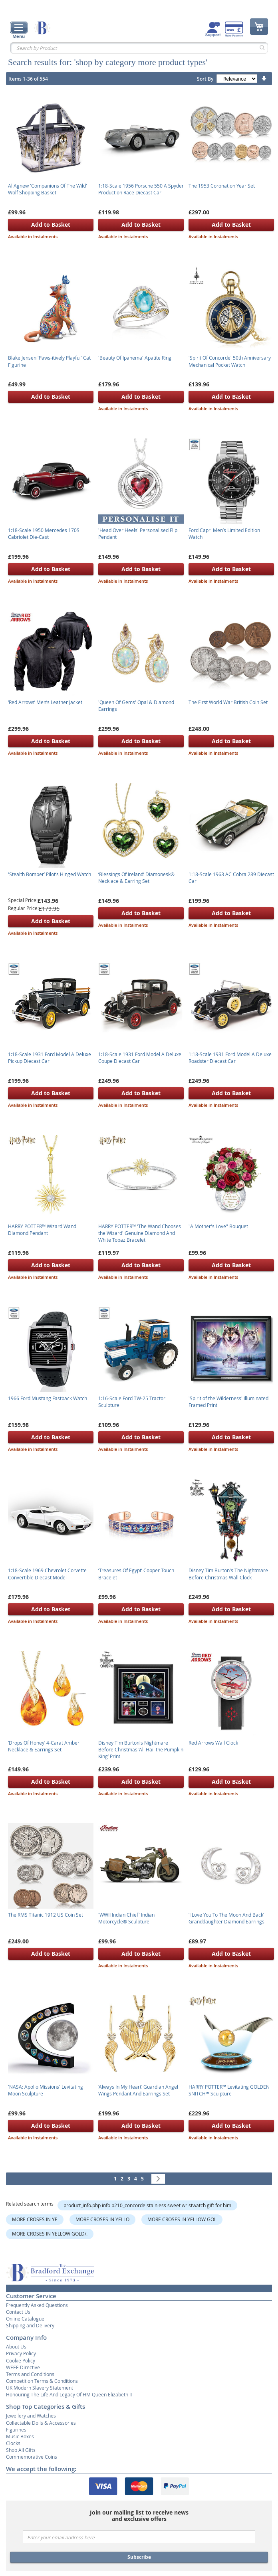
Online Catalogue (25, 2318)
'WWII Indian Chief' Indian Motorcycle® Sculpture (126, 1918)
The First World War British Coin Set (228, 702)
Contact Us (18, 2312)
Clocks (13, 2443)
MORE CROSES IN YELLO (102, 2219)
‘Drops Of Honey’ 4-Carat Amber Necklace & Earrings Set (43, 1746)
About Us (16, 2346)
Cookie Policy (20, 2360)
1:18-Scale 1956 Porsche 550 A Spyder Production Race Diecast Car (141, 189)
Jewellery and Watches (31, 2415)
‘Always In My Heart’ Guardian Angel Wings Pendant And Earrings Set (138, 2090)
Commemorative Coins (31, 2456)
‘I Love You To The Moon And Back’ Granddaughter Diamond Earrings (226, 1918)
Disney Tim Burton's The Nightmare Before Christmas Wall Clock (228, 1573)
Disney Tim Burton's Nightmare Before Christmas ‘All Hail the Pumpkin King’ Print (140, 1749)
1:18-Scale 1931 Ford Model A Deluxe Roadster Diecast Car (230, 1057)
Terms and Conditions (30, 2374)
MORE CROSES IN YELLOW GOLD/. (49, 2233)
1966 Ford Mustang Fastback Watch (47, 1398)
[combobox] (139, 47)
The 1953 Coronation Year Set (222, 185)
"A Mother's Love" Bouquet (218, 1226)
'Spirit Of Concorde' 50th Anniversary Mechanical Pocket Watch (230, 361)
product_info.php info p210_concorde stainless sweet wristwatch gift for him (147, 2205)
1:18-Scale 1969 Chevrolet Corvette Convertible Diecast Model (47, 1573)
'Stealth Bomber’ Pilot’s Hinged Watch (49, 874)
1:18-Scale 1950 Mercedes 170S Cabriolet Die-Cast (43, 533)
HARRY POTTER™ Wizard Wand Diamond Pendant (42, 1229)
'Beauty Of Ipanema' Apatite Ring (134, 357)
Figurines (16, 2429)
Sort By (205, 78)
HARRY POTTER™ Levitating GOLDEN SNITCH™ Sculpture (229, 2090)
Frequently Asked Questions (37, 2305)
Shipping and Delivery (30, 2325)
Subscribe (139, 2557)
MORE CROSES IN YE (35, 2219)
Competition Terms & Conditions (42, 2381)
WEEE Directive (23, 2367)
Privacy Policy (21, 2353)
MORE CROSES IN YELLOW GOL (181, 2219)
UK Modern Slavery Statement (39, 2387)
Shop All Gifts (21, 2450)
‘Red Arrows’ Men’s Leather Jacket (45, 702)
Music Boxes (20, 2436)
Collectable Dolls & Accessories (41, 2423)
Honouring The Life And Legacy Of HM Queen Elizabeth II (69, 2394)
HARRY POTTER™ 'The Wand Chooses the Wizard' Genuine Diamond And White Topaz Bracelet (139, 1233)
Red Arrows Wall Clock (213, 1742)
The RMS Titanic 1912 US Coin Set (45, 1914)
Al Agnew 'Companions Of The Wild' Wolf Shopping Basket (47, 189)
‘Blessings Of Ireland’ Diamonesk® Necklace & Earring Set (136, 877)
